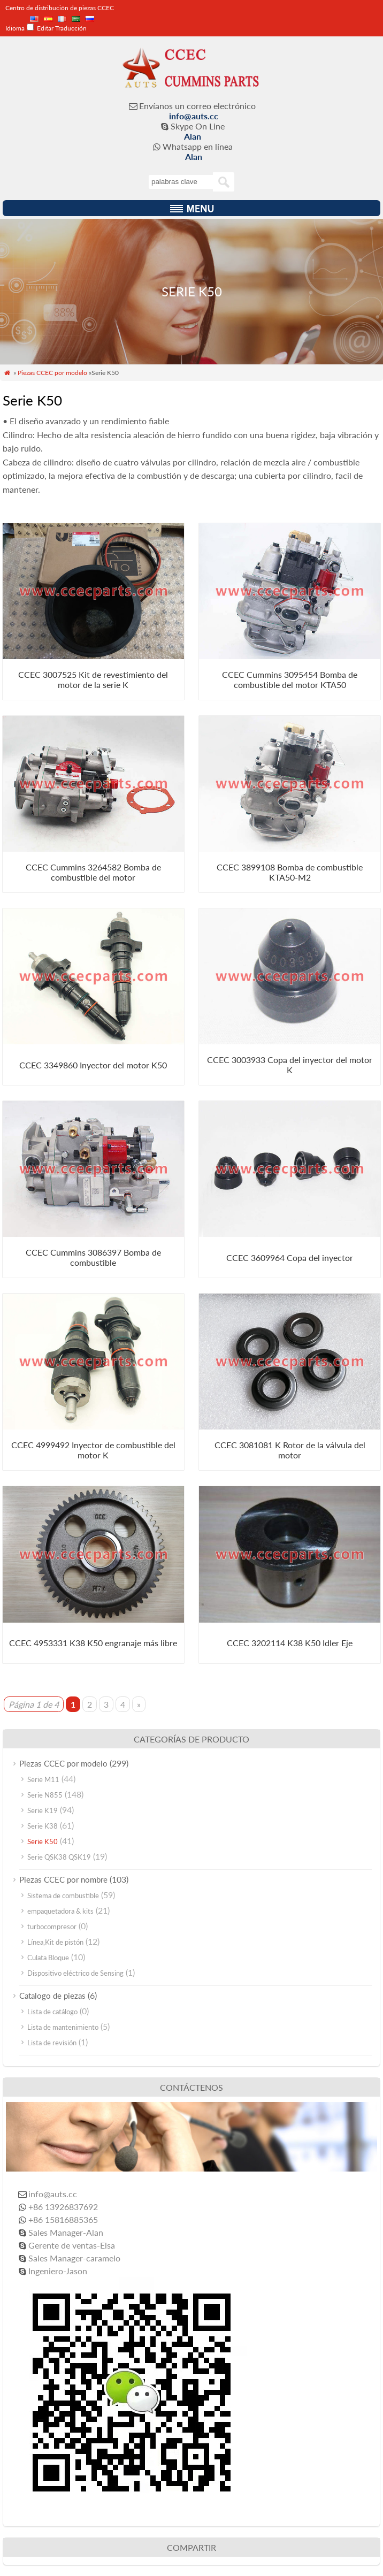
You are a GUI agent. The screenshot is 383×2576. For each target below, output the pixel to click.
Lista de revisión (51, 2042)
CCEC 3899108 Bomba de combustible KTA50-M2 (290, 872)
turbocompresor (51, 1926)
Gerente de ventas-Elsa (71, 2245)
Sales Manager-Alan (65, 2232)
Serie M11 (43, 1779)
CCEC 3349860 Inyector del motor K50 (93, 1065)
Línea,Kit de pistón (55, 1942)
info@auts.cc (193, 116)
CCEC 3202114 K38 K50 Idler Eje (290, 1643)
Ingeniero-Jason (57, 2271)
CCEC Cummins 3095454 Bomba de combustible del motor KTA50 (289, 679)
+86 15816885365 (63, 2219)
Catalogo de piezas (52, 1995)
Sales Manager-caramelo (74, 2258)
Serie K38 (42, 1826)
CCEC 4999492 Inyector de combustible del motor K (93, 1450)
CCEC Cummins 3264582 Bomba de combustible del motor (93, 872)
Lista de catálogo (52, 2011)
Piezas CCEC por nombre (63, 1879)
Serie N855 (45, 1795)
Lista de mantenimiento (62, 2027)
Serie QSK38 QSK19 (59, 1857)
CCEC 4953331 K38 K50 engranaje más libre (93, 1643)
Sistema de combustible (63, 1895)
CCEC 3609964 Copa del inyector (289, 1257)
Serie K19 (42, 1810)
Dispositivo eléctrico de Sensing (75, 1973)
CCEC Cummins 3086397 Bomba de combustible (93, 1257)
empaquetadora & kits (60, 1911)
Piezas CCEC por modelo (52, 373)
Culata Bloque (48, 1957)
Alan (192, 136)
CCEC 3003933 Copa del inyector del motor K (289, 1064)
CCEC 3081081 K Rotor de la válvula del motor (290, 1450)
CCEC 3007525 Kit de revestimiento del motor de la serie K (93, 679)
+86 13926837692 (63, 2207)
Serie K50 (42, 1841)
